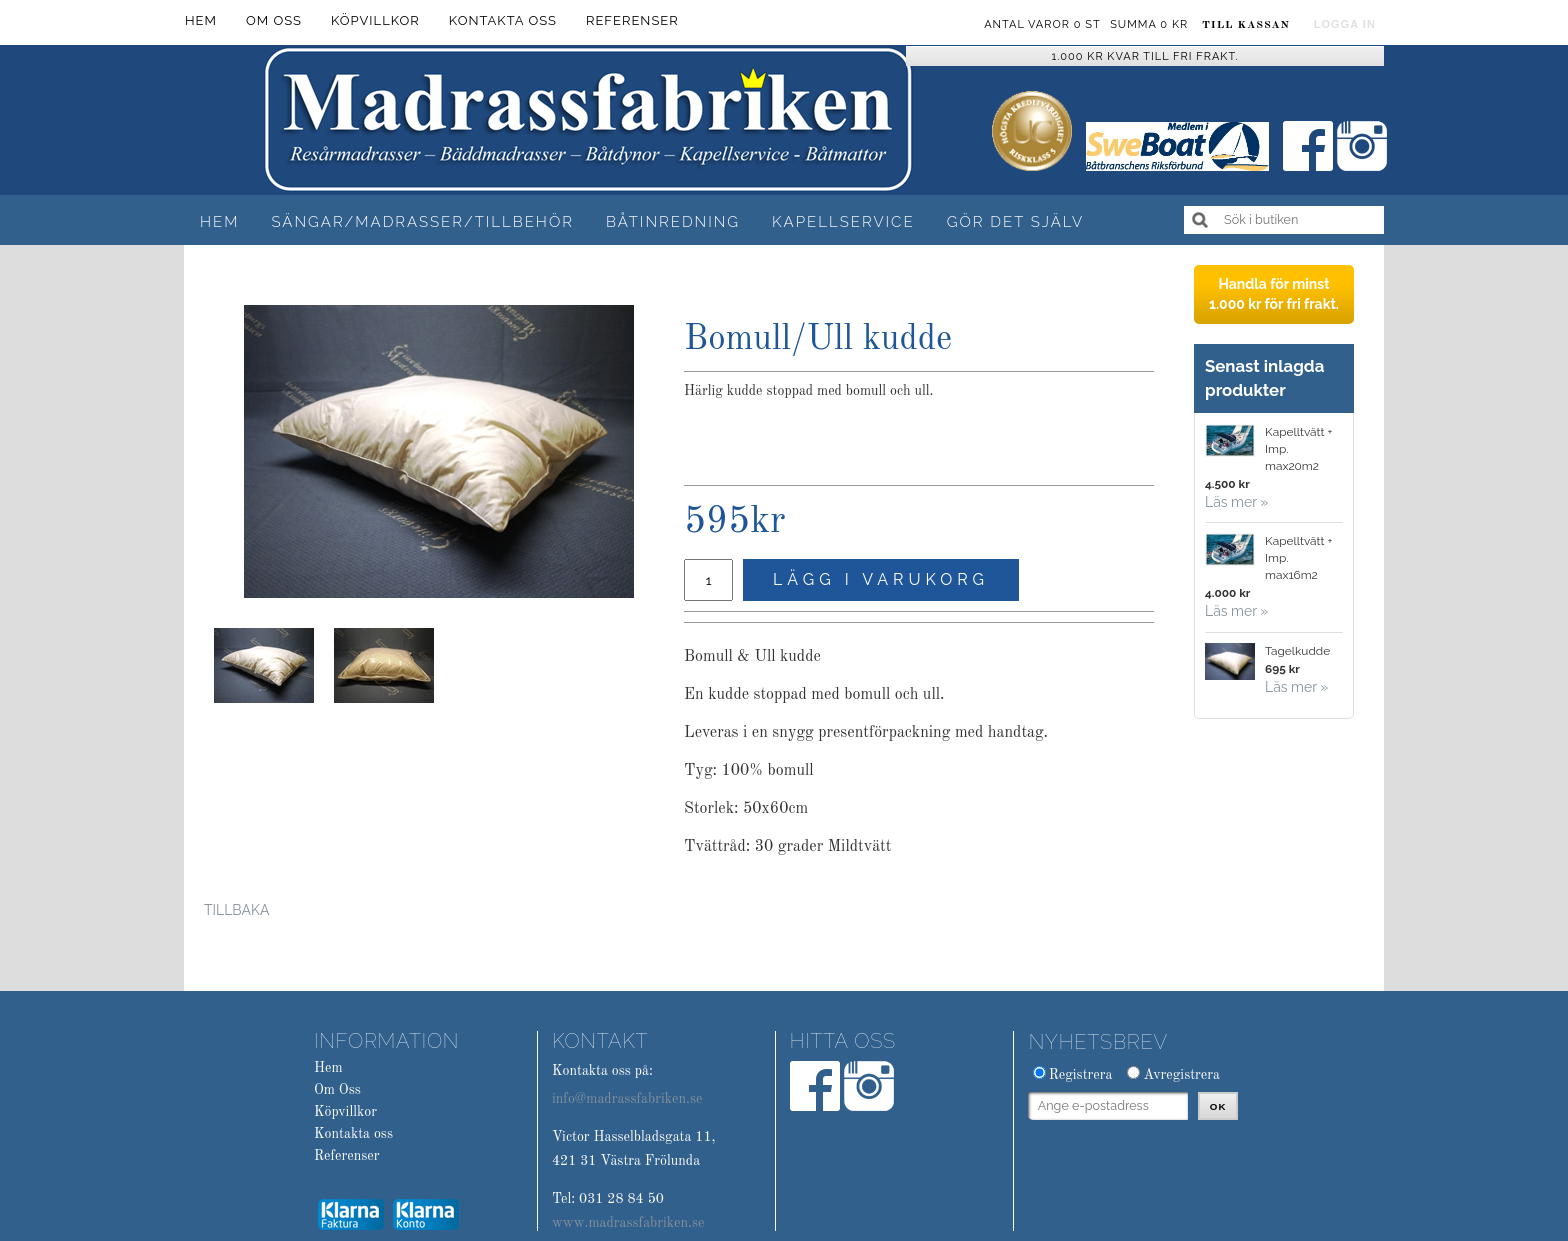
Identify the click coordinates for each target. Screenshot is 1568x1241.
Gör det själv (1015, 222)
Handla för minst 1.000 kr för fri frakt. (1274, 294)
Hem (219, 222)
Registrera (1081, 1075)
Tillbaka (236, 910)
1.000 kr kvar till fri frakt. (1145, 56)
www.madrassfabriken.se (628, 1223)
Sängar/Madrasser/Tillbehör (422, 222)
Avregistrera (1181, 1075)
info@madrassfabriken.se (627, 1099)
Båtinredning (673, 222)
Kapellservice (843, 222)
